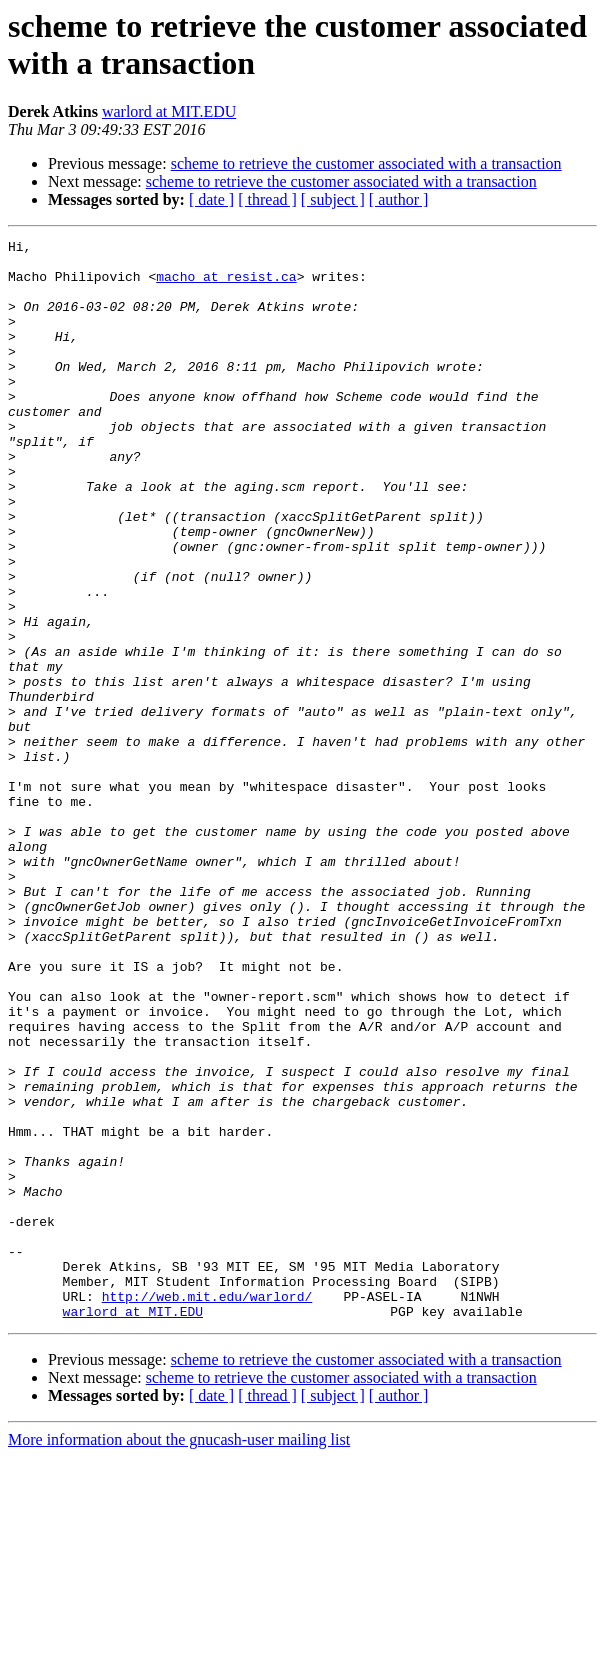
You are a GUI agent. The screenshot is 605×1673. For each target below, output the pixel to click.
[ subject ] (333, 199)
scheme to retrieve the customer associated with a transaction (366, 163)
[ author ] (399, 199)
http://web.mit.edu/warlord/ (207, 1509)
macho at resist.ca (226, 285)
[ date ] (211, 199)
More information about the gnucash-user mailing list (179, 1655)
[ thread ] (267, 199)
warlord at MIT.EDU (169, 111)
